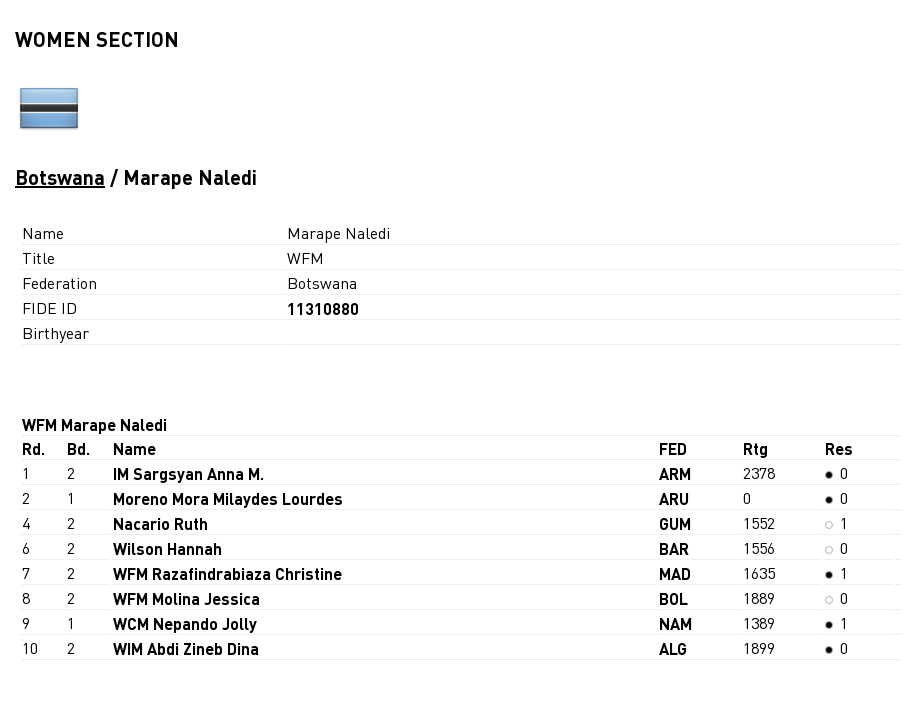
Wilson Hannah (167, 548)
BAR (674, 548)
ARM (675, 473)
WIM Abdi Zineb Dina (186, 648)
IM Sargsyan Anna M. (188, 473)
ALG (673, 648)
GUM (675, 523)
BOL (673, 598)
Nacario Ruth (160, 523)
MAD (675, 573)
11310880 (323, 308)
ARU (674, 498)
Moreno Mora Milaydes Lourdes (228, 498)
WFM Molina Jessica (186, 598)
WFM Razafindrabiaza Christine (227, 573)
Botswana (60, 177)
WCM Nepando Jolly (185, 623)
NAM (675, 623)
